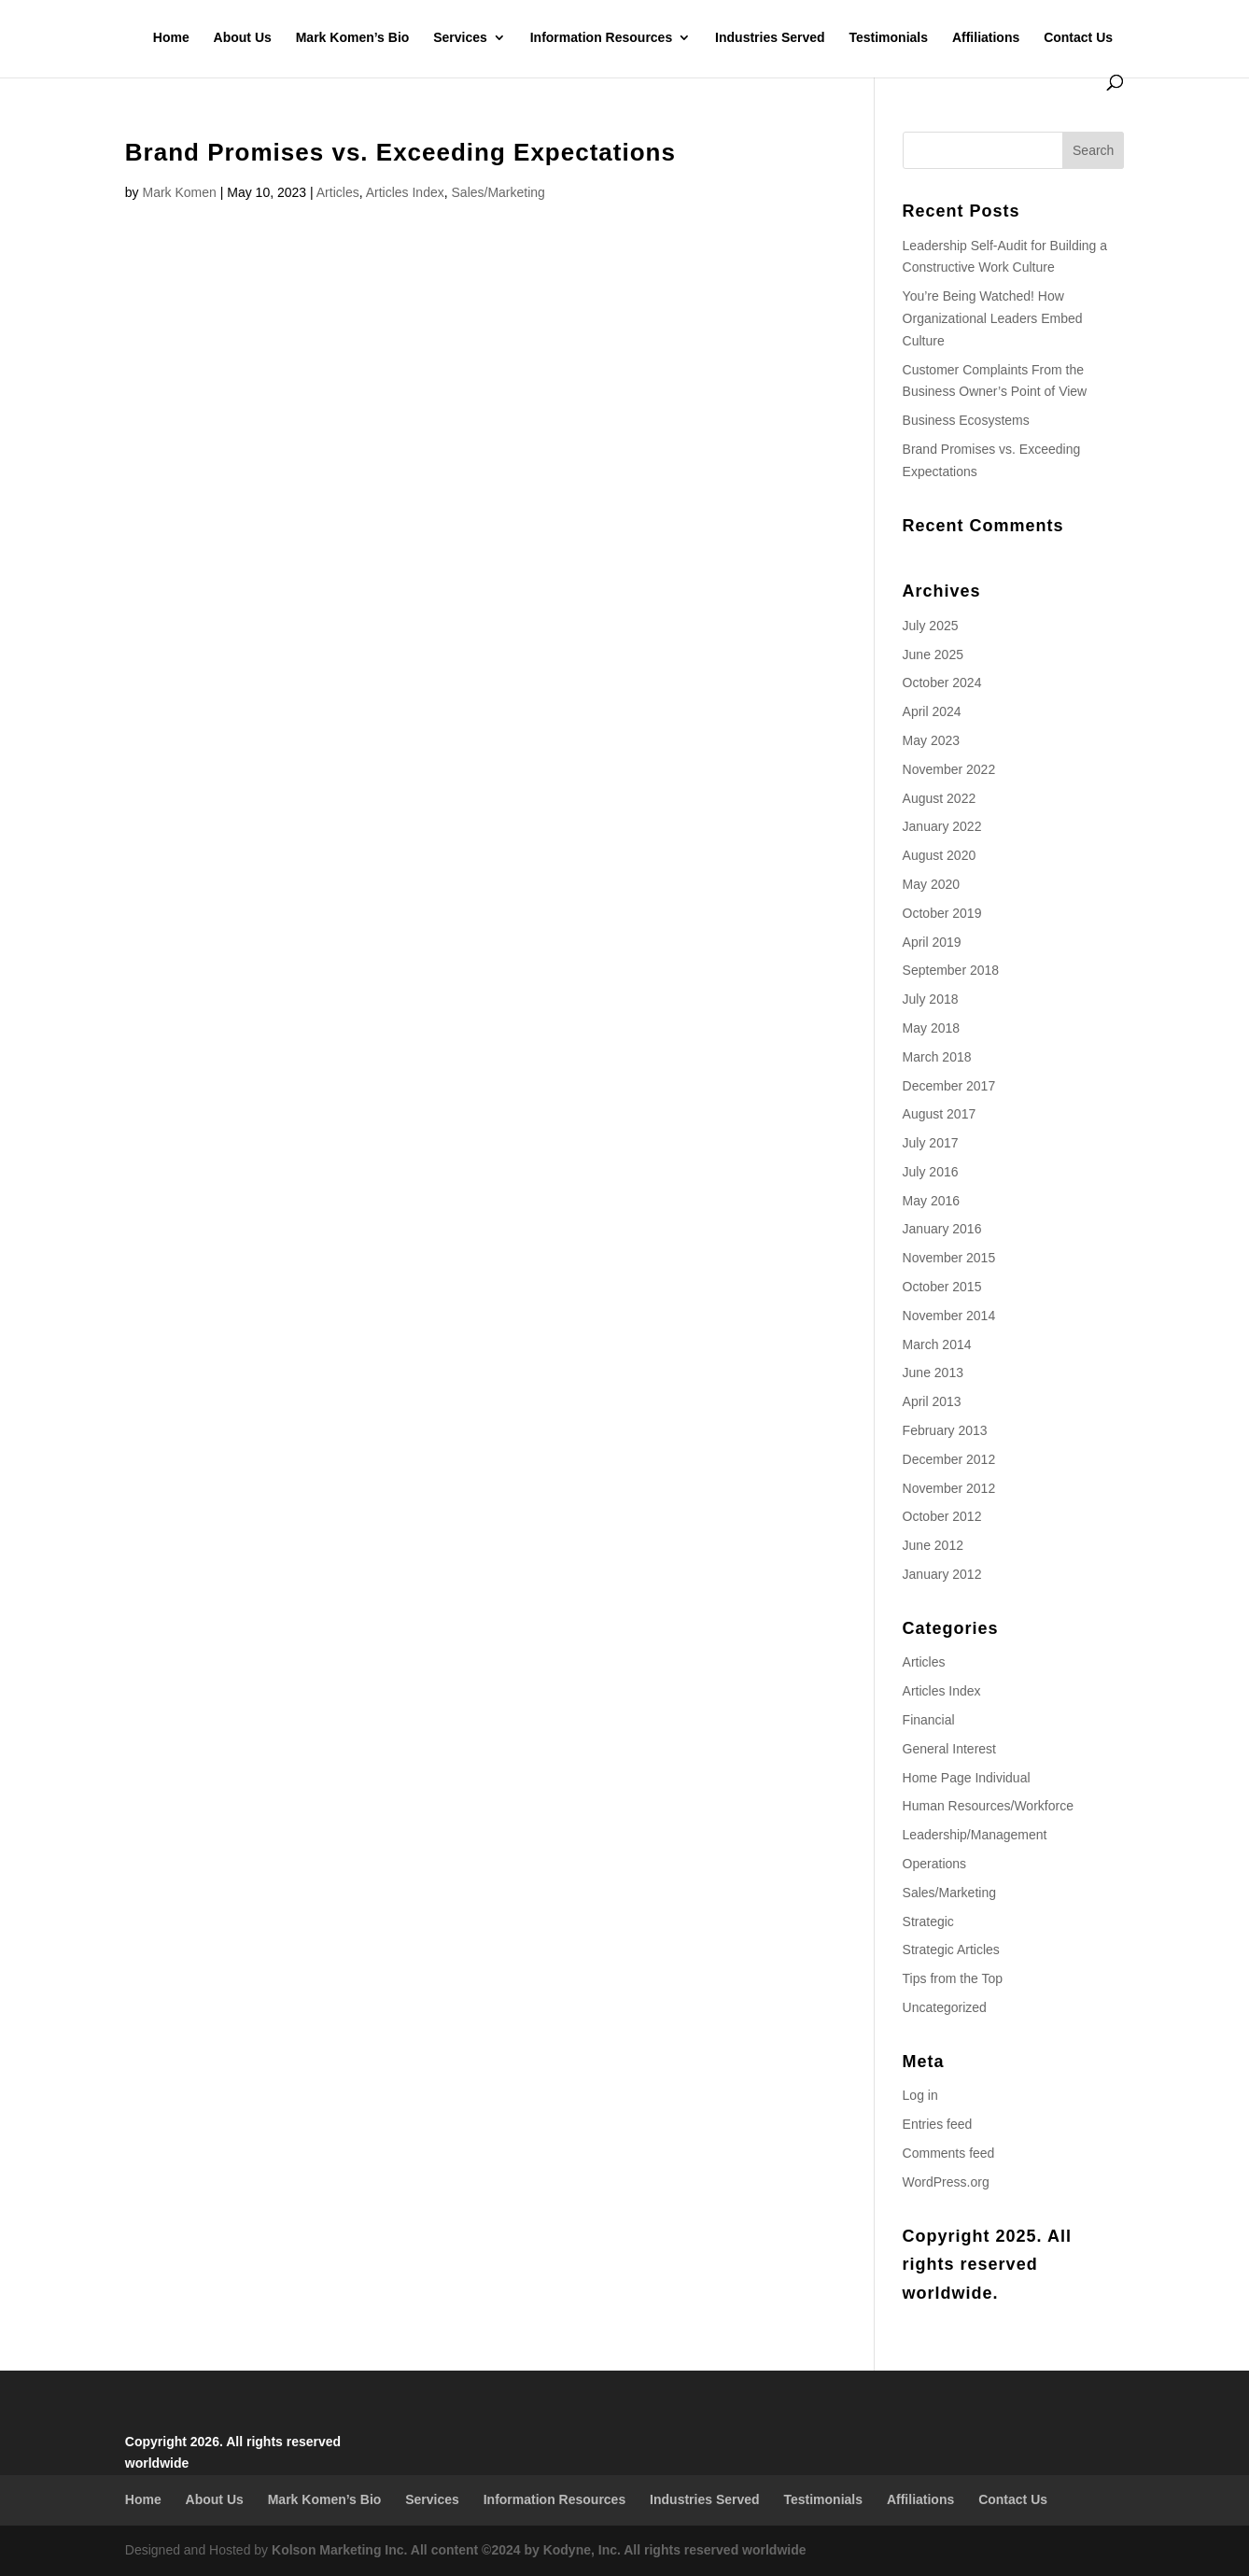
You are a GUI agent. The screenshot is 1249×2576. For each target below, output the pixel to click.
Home (171, 38)
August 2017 (939, 1113)
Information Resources (601, 38)
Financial (929, 1719)
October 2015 (942, 1286)
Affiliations (985, 38)
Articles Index (405, 192)
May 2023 (931, 740)
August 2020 (939, 855)
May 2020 (931, 884)
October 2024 (942, 682)
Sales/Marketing (498, 192)
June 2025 (933, 654)
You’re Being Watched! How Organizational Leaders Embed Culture (993, 318)
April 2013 (932, 1401)
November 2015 (949, 1257)
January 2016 (942, 1228)
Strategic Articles (951, 1949)
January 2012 (942, 1574)
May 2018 (931, 1028)
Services (460, 38)
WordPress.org (946, 2182)
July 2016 (931, 1171)
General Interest (949, 1748)
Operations (934, 1863)
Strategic (928, 1921)
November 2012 (949, 1488)
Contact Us (1078, 38)
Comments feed (949, 2153)
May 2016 (931, 1200)
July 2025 (931, 625)
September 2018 (951, 970)
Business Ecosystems (966, 420)
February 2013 (945, 1430)
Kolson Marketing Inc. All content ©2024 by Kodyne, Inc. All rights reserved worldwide (539, 2549)
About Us (243, 38)
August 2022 (939, 798)
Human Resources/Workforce (988, 1805)
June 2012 (933, 1545)
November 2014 (949, 1315)
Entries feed (938, 2124)
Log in (920, 2095)
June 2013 (933, 1372)
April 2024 (932, 711)
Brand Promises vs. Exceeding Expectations (400, 152)
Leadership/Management (975, 1834)
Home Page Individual (967, 1777)
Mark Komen (179, 192)
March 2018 (937, 1056)
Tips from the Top (953, 1978)
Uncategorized (945, 2007)
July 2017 (931, 1142)
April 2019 (932, 942)
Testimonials (888, 38)
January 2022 (942, 826)
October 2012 (942, 1516)
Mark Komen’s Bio (353, 38)
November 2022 (949, 769)
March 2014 (937, 1344)
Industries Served (770, 38)
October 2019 (942, 913)
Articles (337, 192)
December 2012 (949, 1459)
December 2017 (949, 1085)
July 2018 (931, 999)
